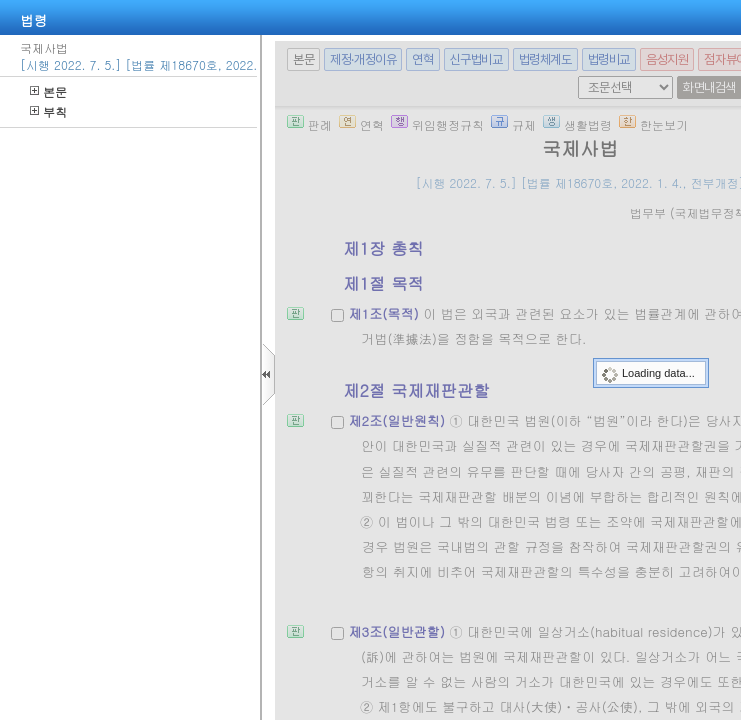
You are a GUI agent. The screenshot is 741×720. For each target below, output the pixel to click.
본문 (48, 91)
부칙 (48, 111)
